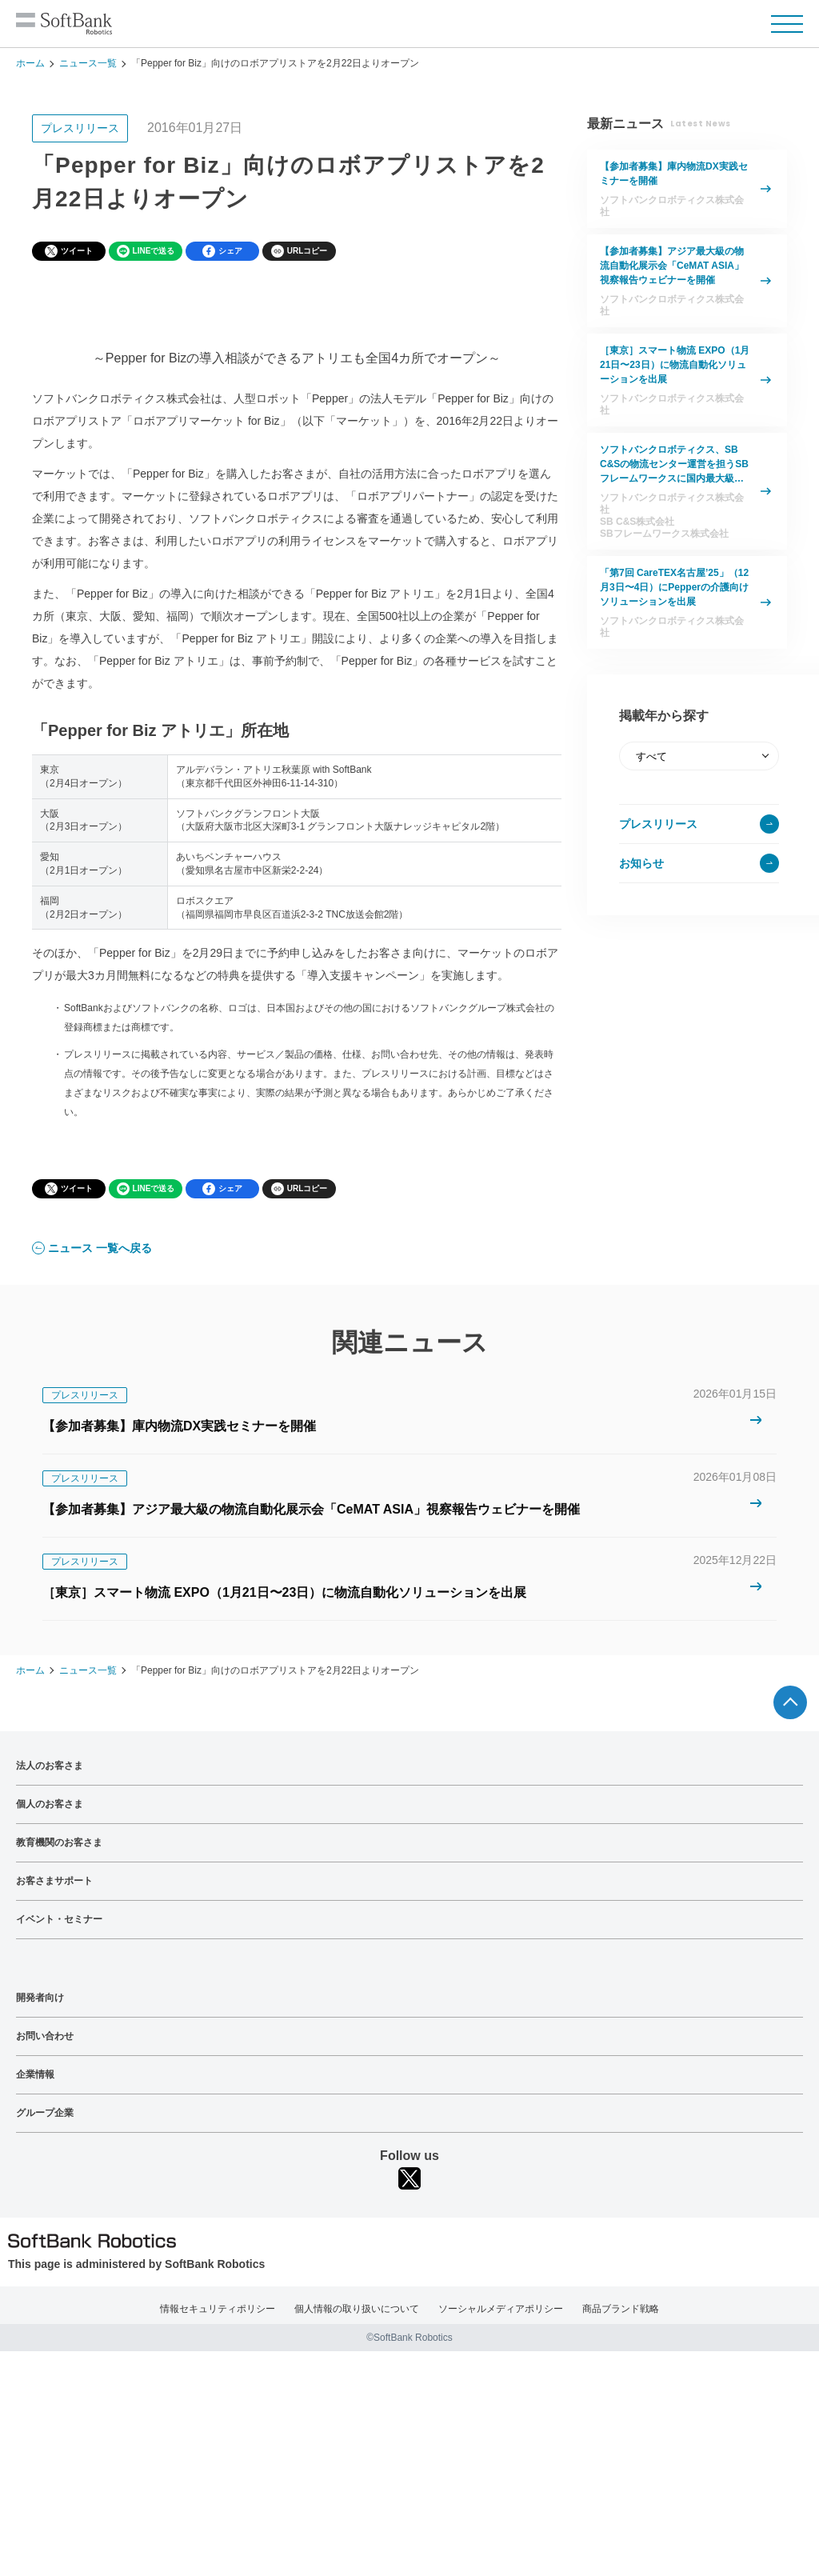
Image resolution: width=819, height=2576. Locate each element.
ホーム (30, 63)
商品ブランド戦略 (620, 2308)
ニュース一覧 (88, 63)
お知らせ (641, 863)
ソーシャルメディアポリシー (500, 2308)
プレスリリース (658, 824)
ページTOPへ (790, 1702)
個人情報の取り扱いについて (356, 2308)
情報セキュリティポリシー (217, 2308)
